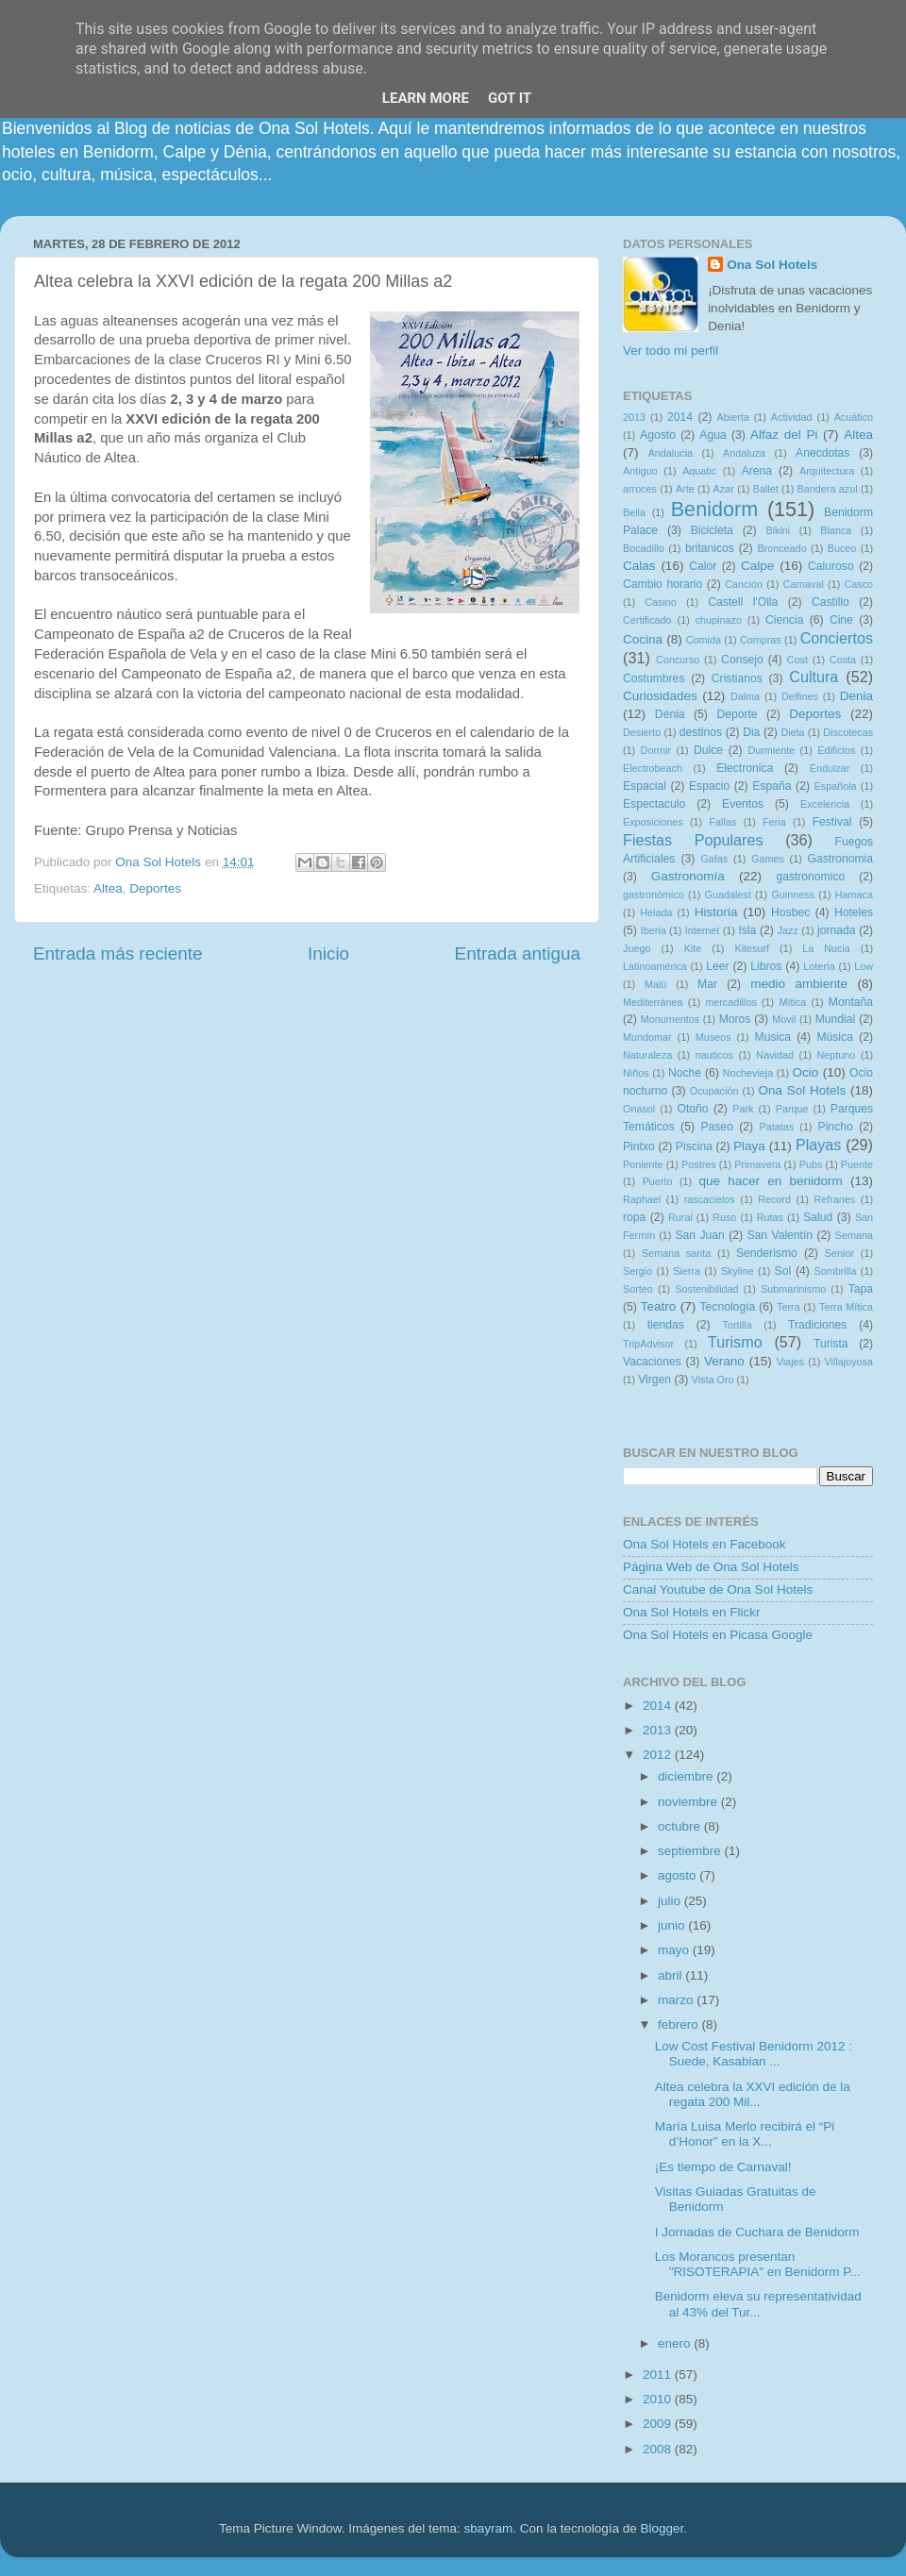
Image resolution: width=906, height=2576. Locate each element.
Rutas (770, 1217)
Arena (757, 470)
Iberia (653, 930)
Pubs (811, 1164)
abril (671, 1975)
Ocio (806, 1072)
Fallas (722, 822)
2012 (659, 1755)
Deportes (155, 888)
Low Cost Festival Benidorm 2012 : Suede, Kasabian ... (753, 2053)
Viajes (790, 1361)
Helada (656, 912)
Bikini (777, 530)
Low (863, 966)
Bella (634, 512)
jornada (836, 930)
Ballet (766, 488)
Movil (784, 1019)
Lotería (819, 966)
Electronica (744, 768)
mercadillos (731, 1002)
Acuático (853, 417)
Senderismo (766, 1253)
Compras (760, 639)
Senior (839, 1253)
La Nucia (826, 948)
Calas (639, 566)
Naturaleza (647, 1055)
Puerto (658, 1181)
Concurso (677, 659)
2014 (680, 417)
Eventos (742, 804)
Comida (703, 639)
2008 (659, 2449)
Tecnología (728, 1306)
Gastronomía (688, 876)
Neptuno (835, 1055)
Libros (765, 966)
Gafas (714, 858)
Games (767, 858)
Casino (661, 602)
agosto (678, 1875)
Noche (684, 1072)
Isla (747, 930)
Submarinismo (793, 1289)
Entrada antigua (517, 953)
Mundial (835, 1019)
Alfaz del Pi (783, 434)
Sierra (686, 1271)
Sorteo (638, 1289)
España (771, 786)
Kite (693, 948)
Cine (841, 620)
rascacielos (709, 1199)
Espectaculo (654, 804)
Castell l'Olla (743, 602)
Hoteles (853, 912)
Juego (636, 948)
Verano (724, 1361)
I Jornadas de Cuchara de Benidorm (757, 2232)
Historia (716, 912)
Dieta (792, 732)
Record (774, 1199)
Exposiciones (653, 822)
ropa (634, 1217)
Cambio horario (662, 584)
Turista (831, 1343)
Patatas (777, 1126)
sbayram (488, 2528)
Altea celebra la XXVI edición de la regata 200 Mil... (752, 2094)
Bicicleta (712, 530)
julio (671, 1901)
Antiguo (640, 471)
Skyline (737, 1271)
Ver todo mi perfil (670, 350)
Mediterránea (653, 1002)
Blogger (661, 2528)
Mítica (792, 1002)
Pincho (835, 1126)
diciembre (687, 1776)
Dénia (670, 714)
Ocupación (714, 1090)
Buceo (842, 548)
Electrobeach (652, 768)
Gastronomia (841, 858)
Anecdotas (822, 453)
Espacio (709, 786)
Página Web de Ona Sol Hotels (711, 1567)
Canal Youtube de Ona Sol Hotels (718, 1589)
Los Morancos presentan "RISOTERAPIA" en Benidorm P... (758, 2264)
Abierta (733, 417)
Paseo (716, 1126)
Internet (702, 930)
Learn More (425, 98)
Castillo (830, 602)
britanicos (709, 548)
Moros (735, 1019)
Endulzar (830, 768)
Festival (832, 821)
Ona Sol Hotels (772, 265)
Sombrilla (835, 1271)
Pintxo (639, 1146)
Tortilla (737, 1324)
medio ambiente (798, 984)
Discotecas (848, 732)
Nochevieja (748, 1073)
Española (835, 786)
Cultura (813, 676)
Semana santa (676, 1253)
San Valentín (780, 1235)
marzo (677, 2000)
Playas (819, 1144)
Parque (792, 1108)
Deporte (736, 714)
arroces (640, 488)
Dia (751, 732)
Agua (712, 435)
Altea (108, 888)
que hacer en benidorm (771, 1181)
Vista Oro (713, 1379)
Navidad (775, 1055)
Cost (797, 659)
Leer (717, 966)
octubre (681, 1826)
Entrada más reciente (118, 953)
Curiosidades (660, 696)
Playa (749, 1146)
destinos (701, 732)
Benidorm (714, 509)
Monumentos (670, 1019)
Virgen (654, 1379)
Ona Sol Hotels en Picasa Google (718, 1635)
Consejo (742, 659)
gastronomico (810, 876)
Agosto (658, 435)
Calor (702, 566)
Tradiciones (817, 1324)
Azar (723, 488)
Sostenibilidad (706, 1289)
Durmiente (771, 750)
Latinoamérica (655, 966)
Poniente (643, 1164)
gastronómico (653, 894)
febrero (680, 2024)
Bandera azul (827, 488)
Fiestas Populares (693, 839)
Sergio (637, 1271)
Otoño (692, 1108)
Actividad (792, 417)
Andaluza (744, 453)
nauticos (714, 1055)
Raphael (642, 1199)
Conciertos (836, 637)
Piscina (694, 1146)
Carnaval (803, 584)
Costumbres (653, 678)
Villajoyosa (849, 1361)
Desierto (642, 732)
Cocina (643, 639)
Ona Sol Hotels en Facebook (704, 1544)
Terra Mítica (846, 1307)
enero (676, 2343)
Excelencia (824, 804)
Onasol (639, 1108)
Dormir (656, 750)
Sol (783, 1271)
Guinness (792, 894)
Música (834, 1037)
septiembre (691, 1851)
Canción (744, 584)
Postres (698, 1164)
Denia (856, 696)
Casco (858, 584)
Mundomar (647, 1037)
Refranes (834, 1199)
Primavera (757, 1164)
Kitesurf (751, 948)
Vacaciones (652, 1361)
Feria (774, 822)
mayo (675, 1950)
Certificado (647, 620)
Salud (817, 1217)
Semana (854, 1235)
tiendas (665, 1324)
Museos (713, 1037)
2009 (659, 2424)
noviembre (689, 1802)
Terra (788, 1307)
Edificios (836, 750)
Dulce (708, 750)
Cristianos (737, 678)
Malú (655, 984)
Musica (773, 1037)
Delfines (799, 696)
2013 (634, 417)
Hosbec (790, 912)
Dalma (745, 696)
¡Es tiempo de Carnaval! (723, 2167)
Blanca (835, 530)
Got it (509, 98)
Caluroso (831, 566)
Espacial (644, 786)
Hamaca (854, 894)
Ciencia (784, 620)
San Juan (699, 1235)
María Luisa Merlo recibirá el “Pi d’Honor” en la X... (745, 2134)
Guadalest (728, 894)
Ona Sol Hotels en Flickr (692, 1612)
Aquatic (699, 471)
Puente (857, 1164)
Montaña (851, 1002)
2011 (659, 2374)
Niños (636, 1073)
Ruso (724, 1217)
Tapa (860, 1289)
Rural (680, 1217)
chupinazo (719, 620)
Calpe (757, 566)
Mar (707, 984)
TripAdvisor (648, 1343)
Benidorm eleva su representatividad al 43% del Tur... (758, 2303)
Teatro (659, 1306)
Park (742, 1108)
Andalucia (670, 453)
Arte (685, 488)
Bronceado (781, 548)
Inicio (328, 953)
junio (673, 1925)
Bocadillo (643, 548)
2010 (659, 2399)
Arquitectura (826, 471)
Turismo (735, 1341)
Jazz (788, 930)
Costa (843, 659)
